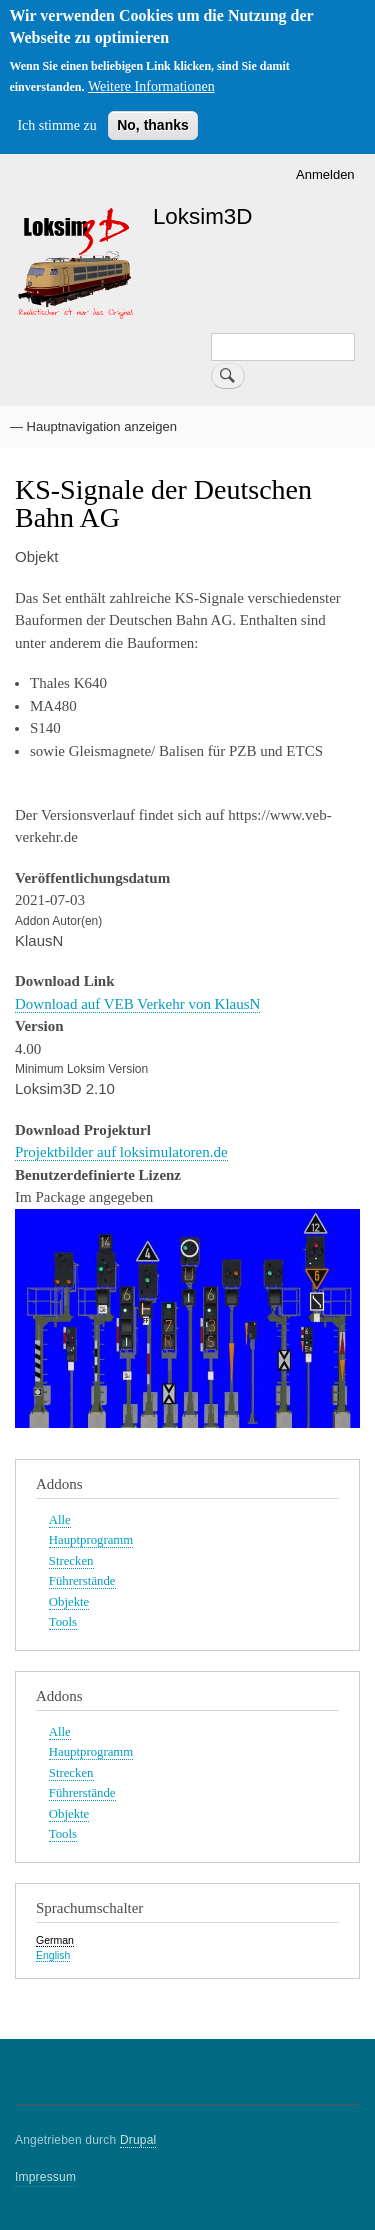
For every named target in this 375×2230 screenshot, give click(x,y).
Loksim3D (203, 216)
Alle (60, 1520)
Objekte (69, 1602)
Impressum (45, 2177)
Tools (63, 1622)
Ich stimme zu (56, 125)
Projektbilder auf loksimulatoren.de (121, 1152)
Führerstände (82, 1581)
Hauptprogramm (91, 1540)
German (55, 1940)
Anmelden (325, 174)
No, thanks (153, 125)
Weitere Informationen (151, 86)
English (53, 1955)
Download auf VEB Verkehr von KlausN (137, 1004)
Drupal (138, 2140)
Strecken (71, 1561)
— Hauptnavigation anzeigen (93, 426)
